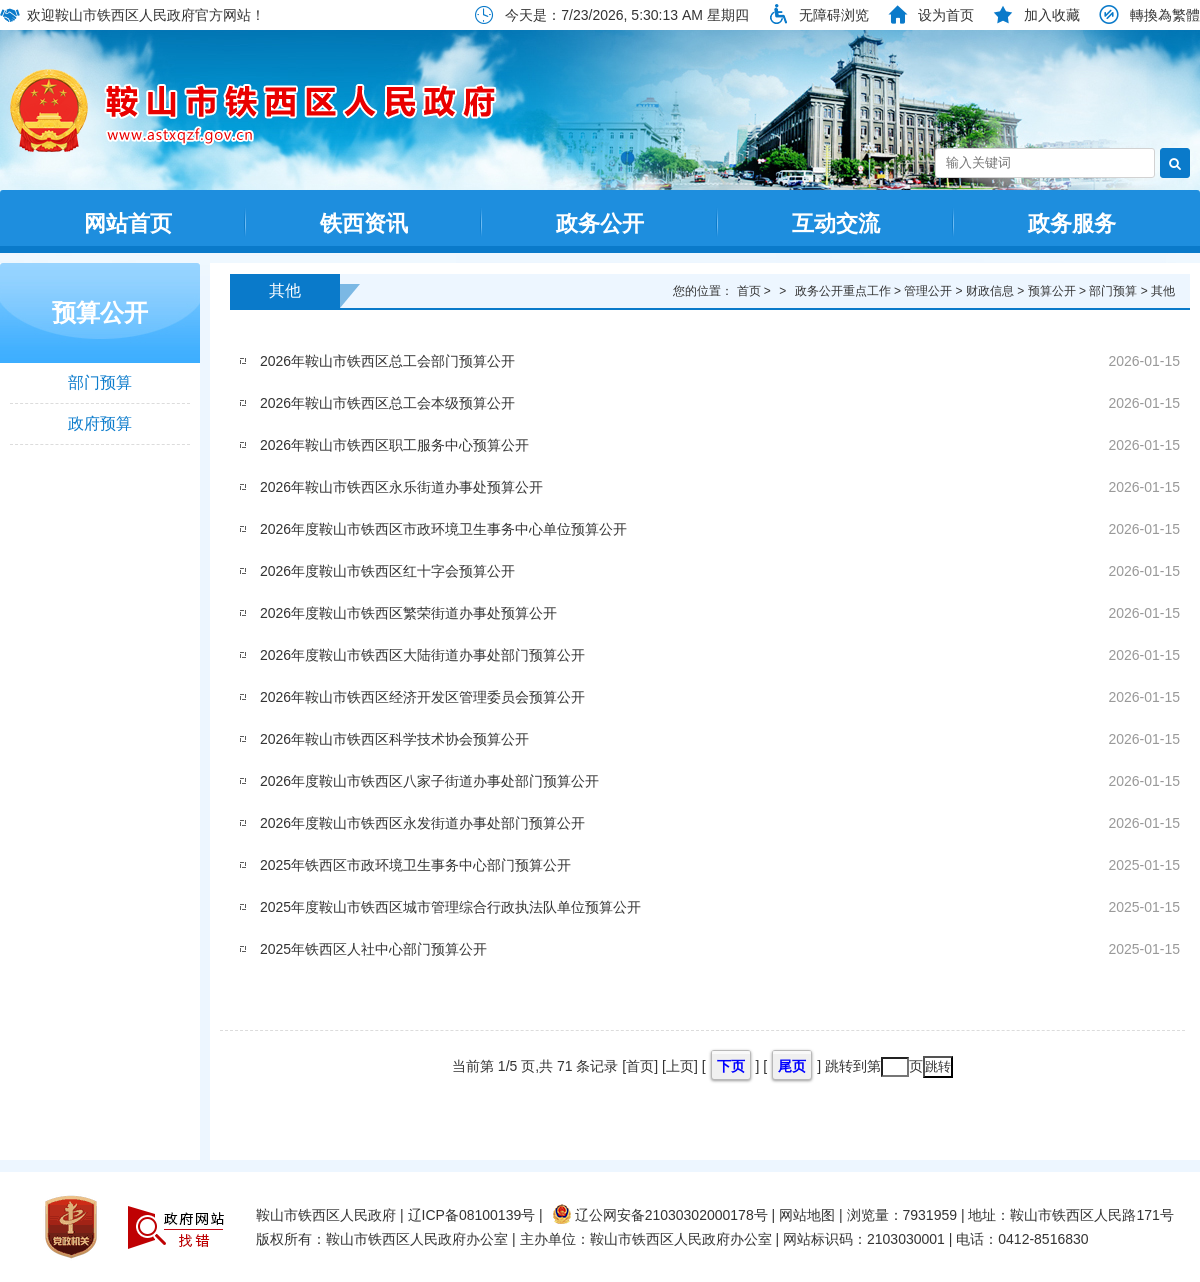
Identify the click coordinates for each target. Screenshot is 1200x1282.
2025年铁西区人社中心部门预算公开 (373, 949)
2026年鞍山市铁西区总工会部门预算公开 (387, 361)
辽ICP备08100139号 (472, 1215)
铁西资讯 (364, 223)
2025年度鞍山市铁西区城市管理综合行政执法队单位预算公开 (450, 907)
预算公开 (100, 312)
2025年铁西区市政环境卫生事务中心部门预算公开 (415, 865)
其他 (285, 290)
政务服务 (1072, 223)
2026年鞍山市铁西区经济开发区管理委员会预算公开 (422, 697)
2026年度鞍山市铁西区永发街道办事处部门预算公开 (422, 823)
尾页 (792, 1066)
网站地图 (807, 1215)
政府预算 (100, 423)
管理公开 (928, 291)
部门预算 (100, 382)
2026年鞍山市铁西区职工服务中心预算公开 (394, 445)
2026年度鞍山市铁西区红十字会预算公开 (387, 571)
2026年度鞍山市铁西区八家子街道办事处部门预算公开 (429, 781)
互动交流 (836, 223)
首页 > (756, 291)
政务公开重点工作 (843, 291)
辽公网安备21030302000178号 (660, 1215)
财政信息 (990, 291)
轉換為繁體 (1165, 15)
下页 (731, 1066)
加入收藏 (1052, 15)
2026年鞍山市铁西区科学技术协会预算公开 (394, 739)
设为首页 (946, 15)
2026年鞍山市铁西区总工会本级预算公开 (387, 403)
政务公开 (600, 223)
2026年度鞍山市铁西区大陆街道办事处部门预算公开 (422, 655)
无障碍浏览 (834, 15)
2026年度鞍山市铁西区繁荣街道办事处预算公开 (408, 613)
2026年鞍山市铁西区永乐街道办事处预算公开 (401, 487)
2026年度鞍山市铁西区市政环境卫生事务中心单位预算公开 (443, 529)
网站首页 (128, 223)
